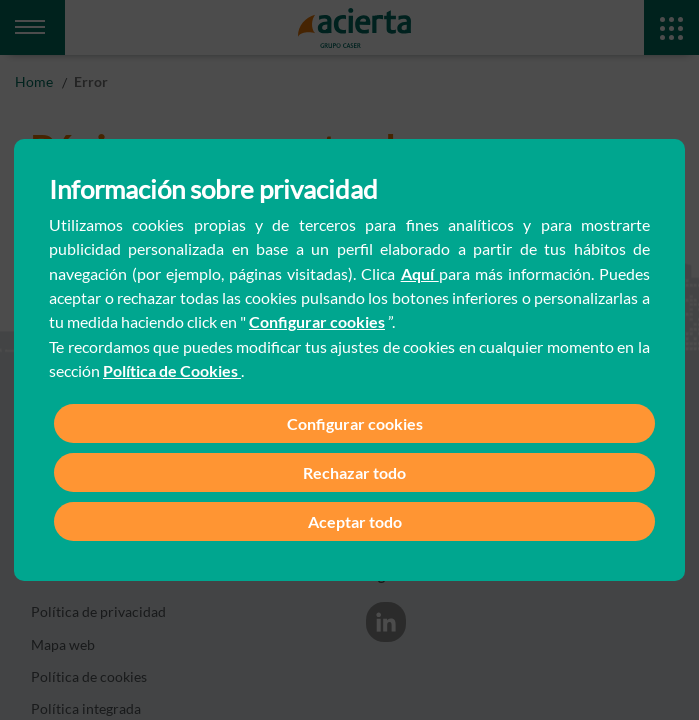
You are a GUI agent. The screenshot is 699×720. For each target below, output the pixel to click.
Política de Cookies (172, 370)
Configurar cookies (317, 321)
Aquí (420, 273)
